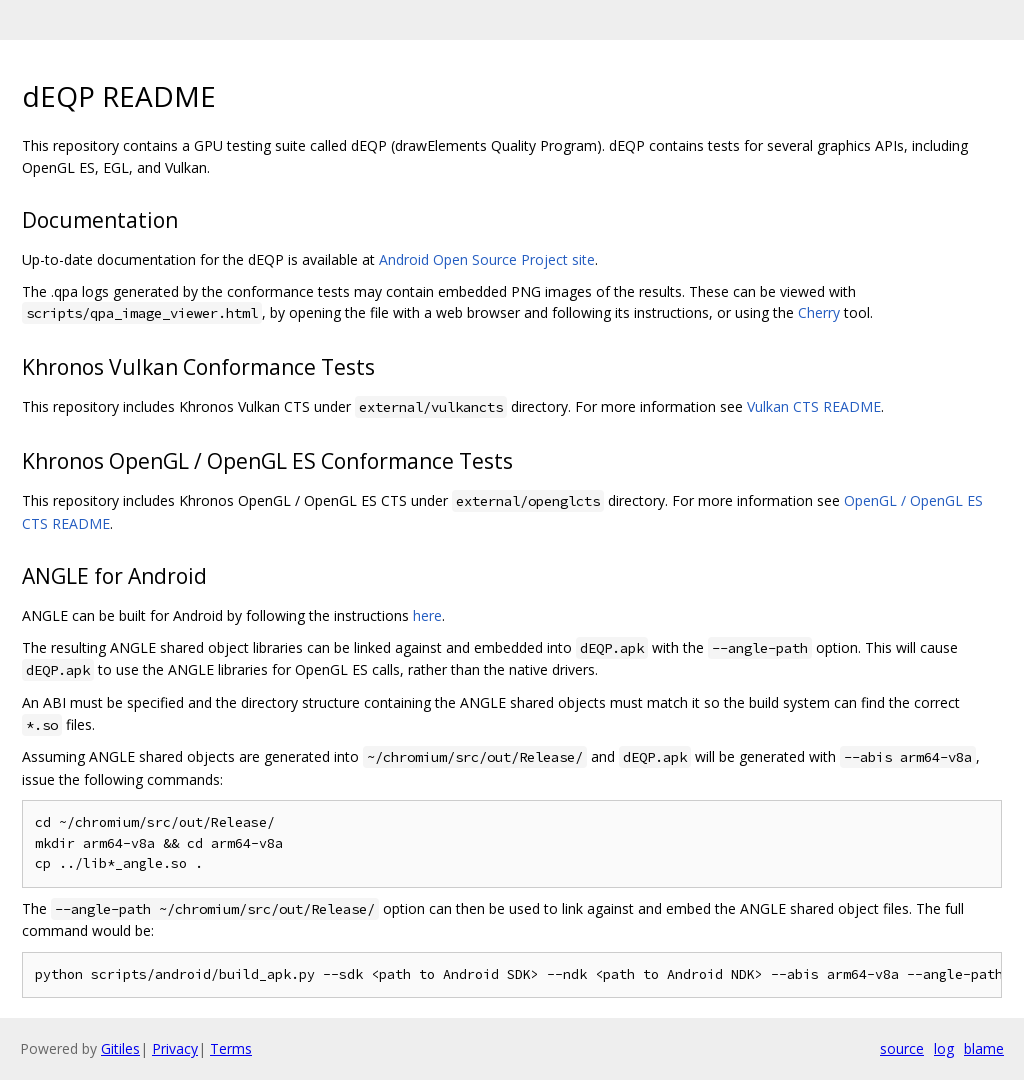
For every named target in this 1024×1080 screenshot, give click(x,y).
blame (984, 1048)
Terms (231, 1048)
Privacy (175, 1048)
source (902, 1048)
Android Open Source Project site (487, 259)
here (427, 615)
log (944, 1048)
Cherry (819, 312)
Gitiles (120, 1048)
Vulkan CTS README (814, 406)
